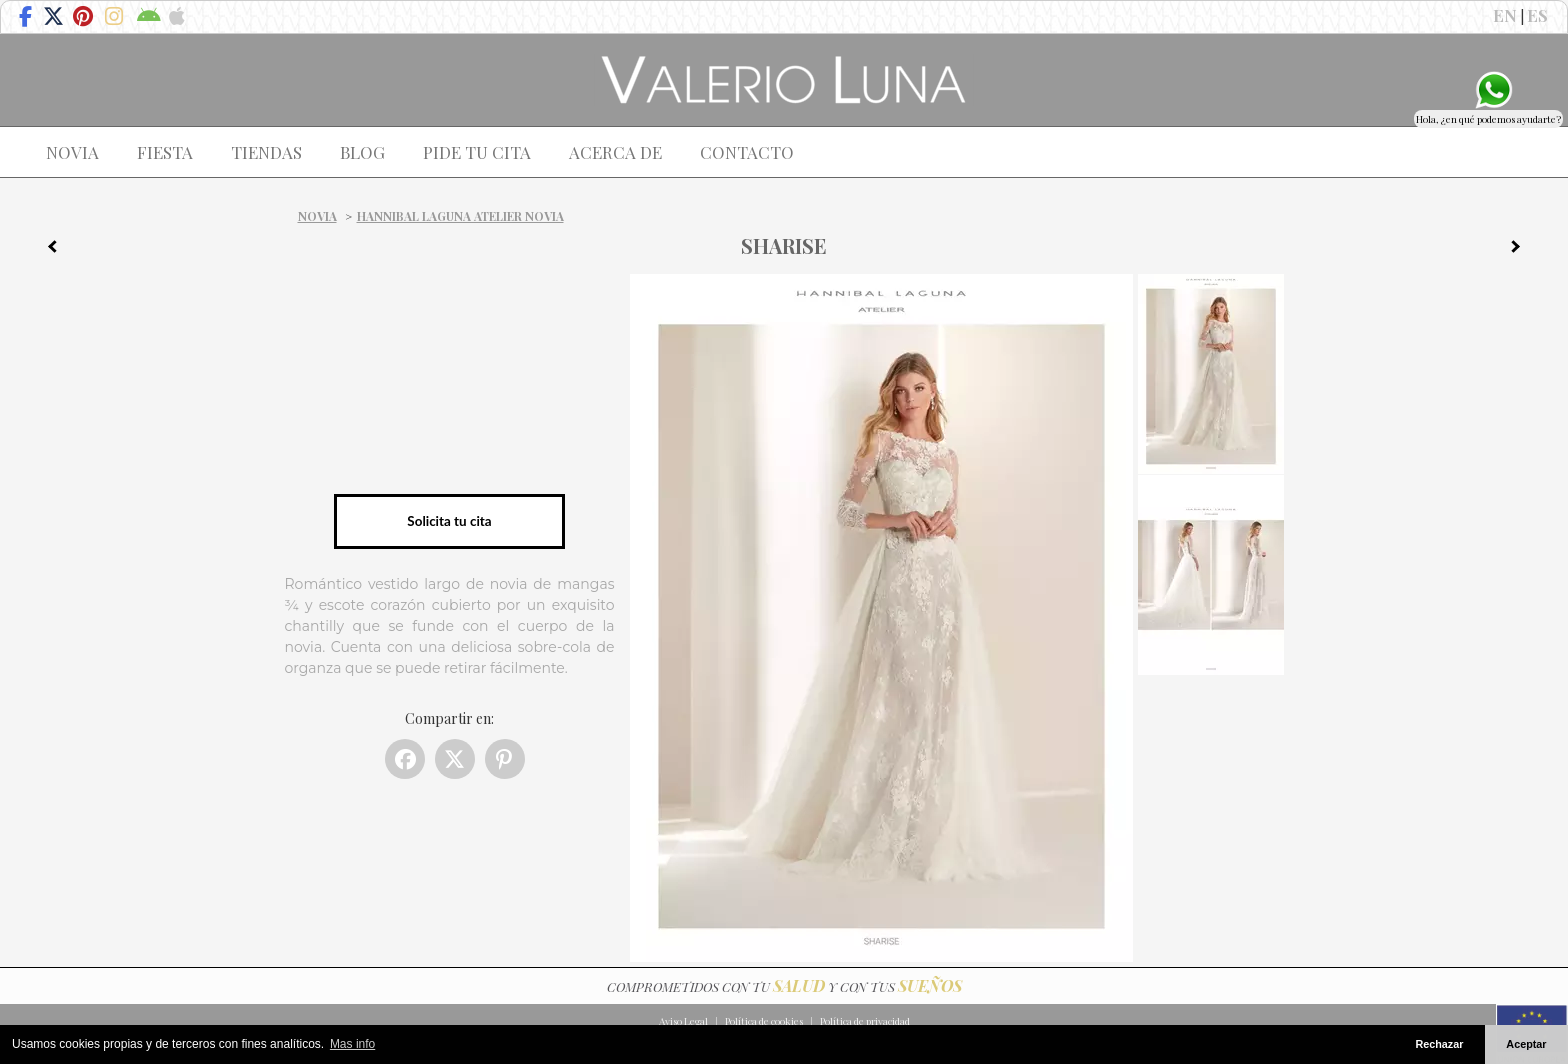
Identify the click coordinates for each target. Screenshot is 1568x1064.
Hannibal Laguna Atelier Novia (460, 216)
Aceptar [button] (1526, 1044)
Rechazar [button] (1439, 1044)
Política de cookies (764, 1021)
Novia (317, 216)
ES (1537, 15)
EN (1505, 15)
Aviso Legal (683, 1021)
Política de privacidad (865, 1021)
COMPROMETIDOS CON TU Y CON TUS (784, 986)
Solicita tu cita (449, 521)
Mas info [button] (352, 1044)
